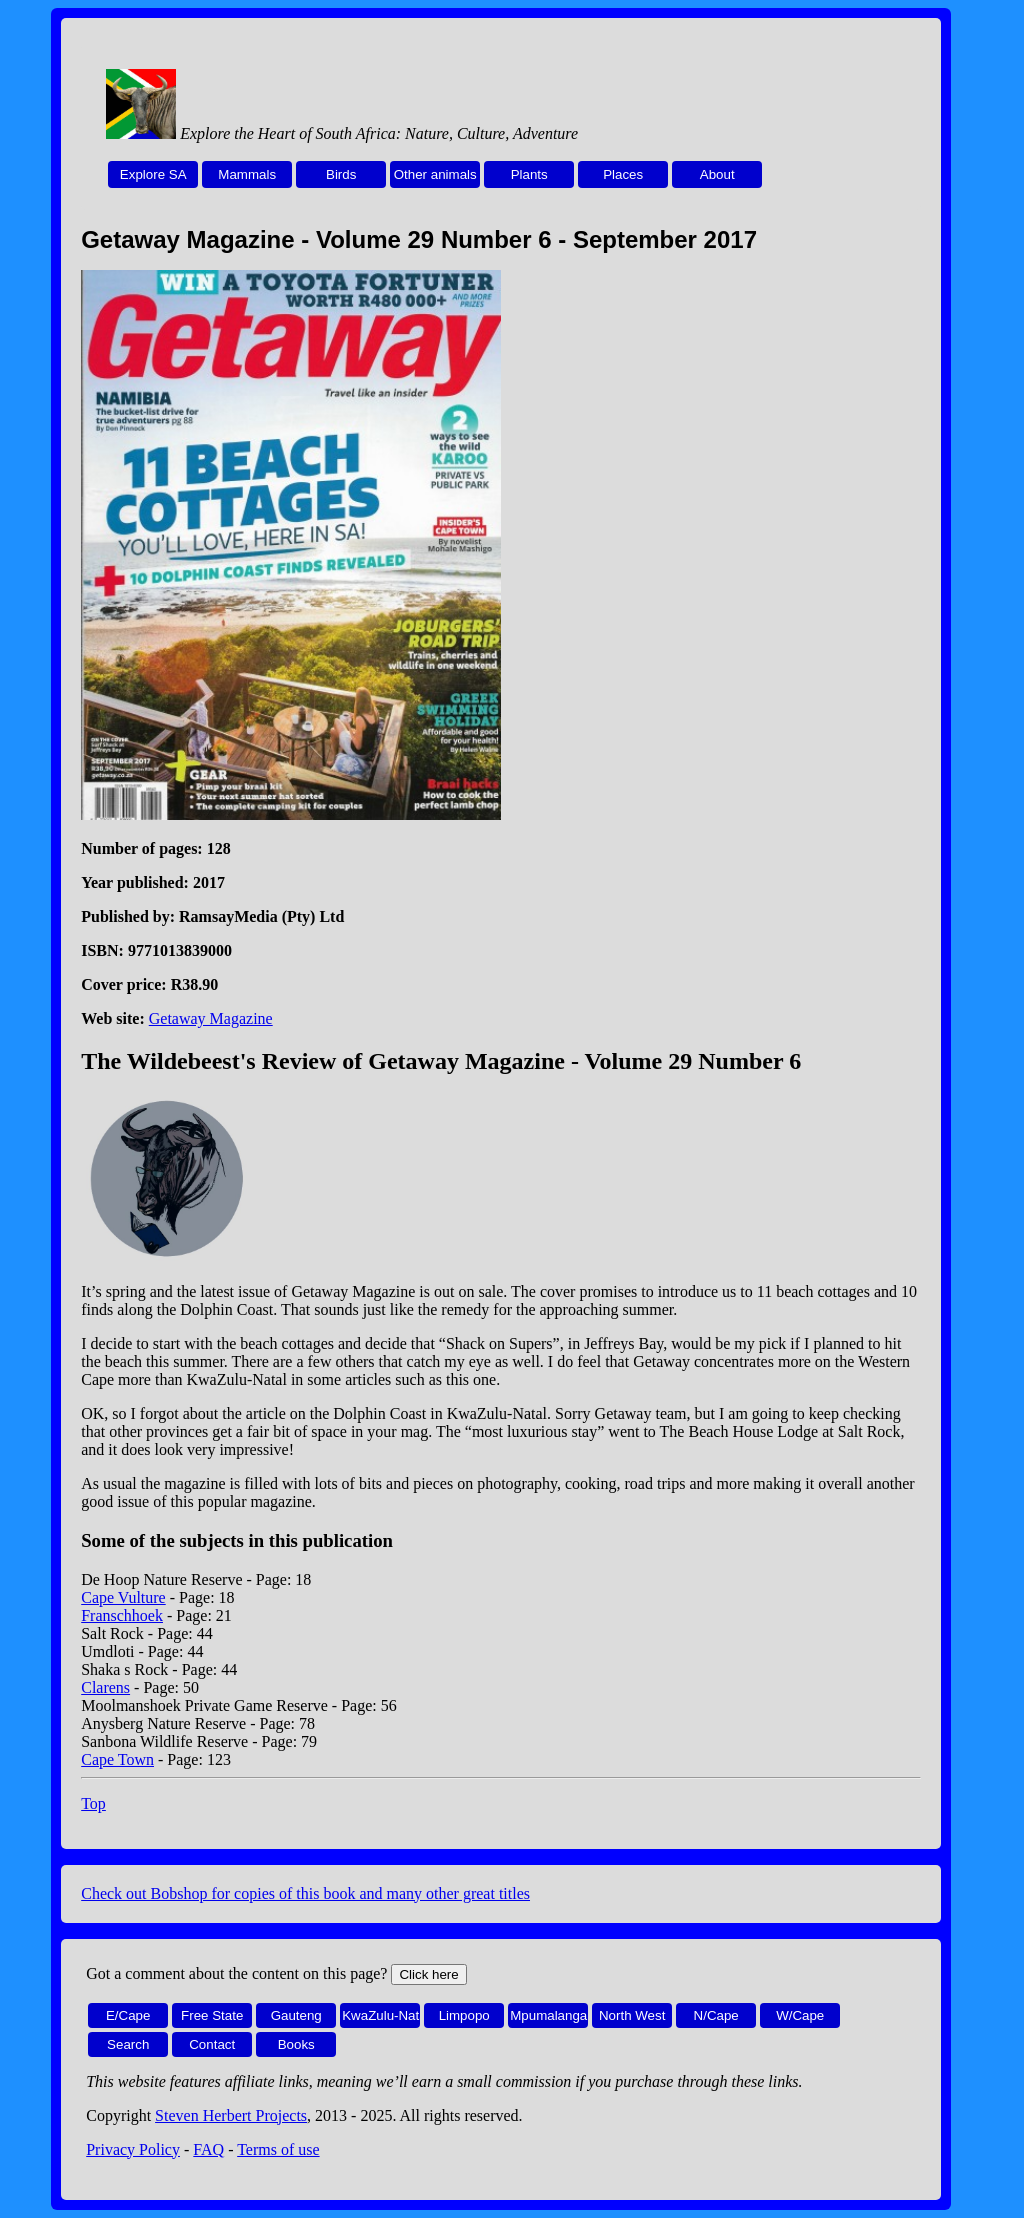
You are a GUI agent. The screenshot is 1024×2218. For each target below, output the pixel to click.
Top (93, 1803)
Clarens (105, 1687)
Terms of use (278, 2149)
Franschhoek (122, 1615)
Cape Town (117, 1759)
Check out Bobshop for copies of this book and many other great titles (305, 1893)
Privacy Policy (133, 2149)
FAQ (208, 2149)
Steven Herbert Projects (231, 2115)
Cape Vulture (123, 1597)
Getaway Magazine (211, 1018)
